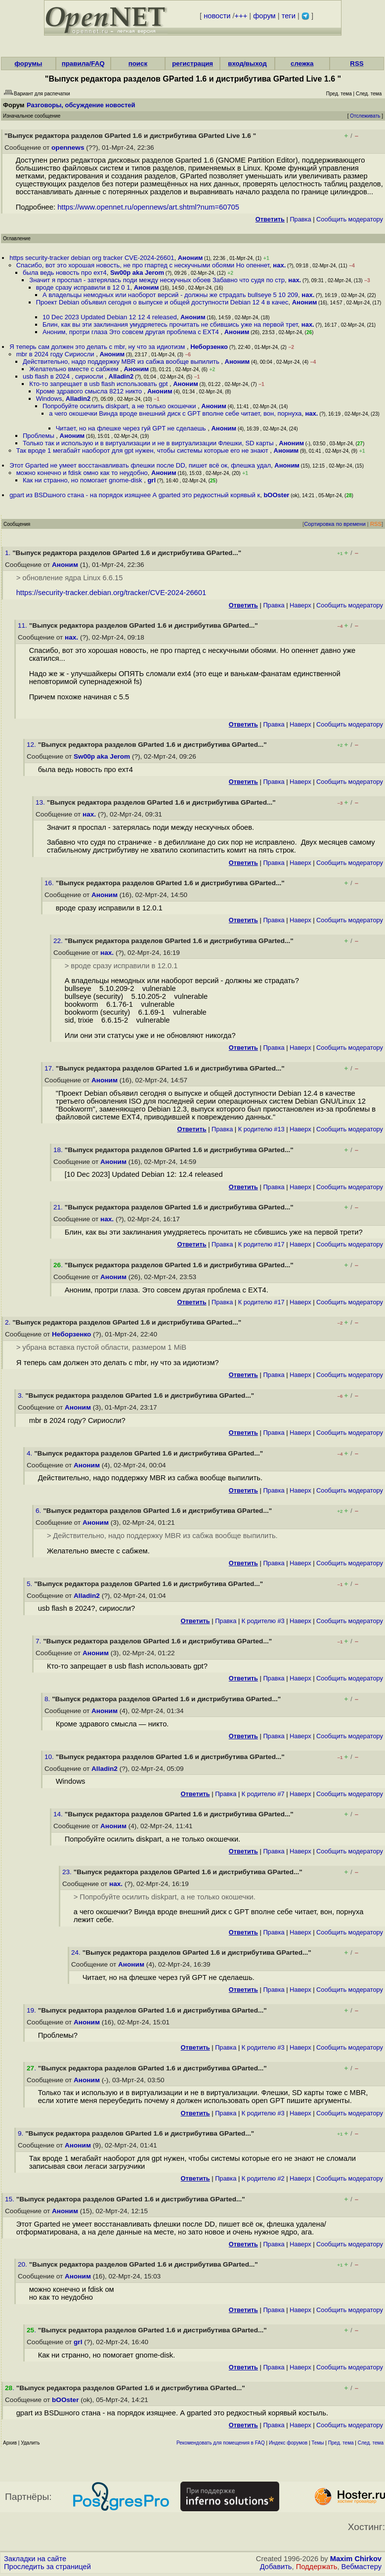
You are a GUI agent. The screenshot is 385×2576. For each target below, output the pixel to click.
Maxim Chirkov (356, 2559)
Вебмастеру (362, 2567)
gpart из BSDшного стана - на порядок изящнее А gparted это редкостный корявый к (134, 495)
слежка (302, 63)
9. (21, 2133)
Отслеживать (365, 116)
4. (30, 1453)
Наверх (300, 605)
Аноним (190, 257)
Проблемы (39, 435)
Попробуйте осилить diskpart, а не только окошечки (120, 406)
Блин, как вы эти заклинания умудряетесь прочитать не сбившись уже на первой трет (170, 324)
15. (10, 2199)
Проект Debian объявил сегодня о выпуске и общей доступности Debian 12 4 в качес (162, 302)
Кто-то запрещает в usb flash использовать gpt (99, 383)
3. (21, 1395)
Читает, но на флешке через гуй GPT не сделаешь (132, 428)
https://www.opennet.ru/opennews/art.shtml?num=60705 (148, 207)
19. (32, 2010)
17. (50, 1068)
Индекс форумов (288, 2443)
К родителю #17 (261, 1244)
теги (289, 16)
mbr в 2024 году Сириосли (56, 354)
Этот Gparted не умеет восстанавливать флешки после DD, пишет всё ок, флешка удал (140, 465)
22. (59, 941)
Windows (49, 398)
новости (217, 16)
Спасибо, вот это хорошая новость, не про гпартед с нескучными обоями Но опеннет (142, 265)
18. (59, 1150)
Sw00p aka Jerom (137, 272)
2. (8, 1322)
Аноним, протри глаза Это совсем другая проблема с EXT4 (132, 332)
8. (48, 1699)
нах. (279, 265)
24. (77, 1952)
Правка (300, 219)
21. (59, 1207)
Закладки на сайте (35, 2559)
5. (30, 1584)
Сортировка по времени (335, 524)
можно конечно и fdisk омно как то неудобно (82, 472)
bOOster (276, 495)
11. (23, 625)
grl (151, 480)
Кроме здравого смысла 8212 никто (90, 391)
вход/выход (247, 63)
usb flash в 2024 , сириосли (64, 376)
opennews (67, 147)
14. (59, 1814)
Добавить (276, 2567)
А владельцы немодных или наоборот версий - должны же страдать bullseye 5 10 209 (170, 295)
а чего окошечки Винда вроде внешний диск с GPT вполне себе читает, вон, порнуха (175, 413)
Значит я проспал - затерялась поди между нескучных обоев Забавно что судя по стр (157, 280)
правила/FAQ (83, 63)
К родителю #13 (261, 1129)
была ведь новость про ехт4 (65, 272)
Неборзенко (209, 346)
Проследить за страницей (47, 2567)
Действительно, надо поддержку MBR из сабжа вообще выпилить (122, 361)
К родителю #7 (263, 1794)
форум (264, 16)
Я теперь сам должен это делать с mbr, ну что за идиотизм (98, 346)
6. (39, 1510)
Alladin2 (121, 376)
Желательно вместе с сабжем (74, 369)
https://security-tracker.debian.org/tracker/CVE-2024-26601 (111, 593)
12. (32, 744)
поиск (137, 63)
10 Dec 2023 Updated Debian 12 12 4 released (110, 317)
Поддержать (317, 2567)
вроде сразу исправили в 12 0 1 (83, 287)
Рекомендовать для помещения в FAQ (220, 2443)
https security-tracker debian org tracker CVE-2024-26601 (91, 257)
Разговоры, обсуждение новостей (81, 105)
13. (41, 802)
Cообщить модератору (349, 219)
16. (50, 883)
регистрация (192, 63)
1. (8, 553)
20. (23, 2264)
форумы (28, 63)
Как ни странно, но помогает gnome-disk (83, 480)
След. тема (371, 2443)
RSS (356, 63)
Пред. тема (341, 2443)
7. (39, 1641)
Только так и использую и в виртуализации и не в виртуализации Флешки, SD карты (149, 443)
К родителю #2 (263, 2178)
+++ (241, 16)
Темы (317, 2443)
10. (50, 1756)
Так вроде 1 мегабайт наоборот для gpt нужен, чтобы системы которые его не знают (143, 450)
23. (68, 1872)
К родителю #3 (263, 1621)
